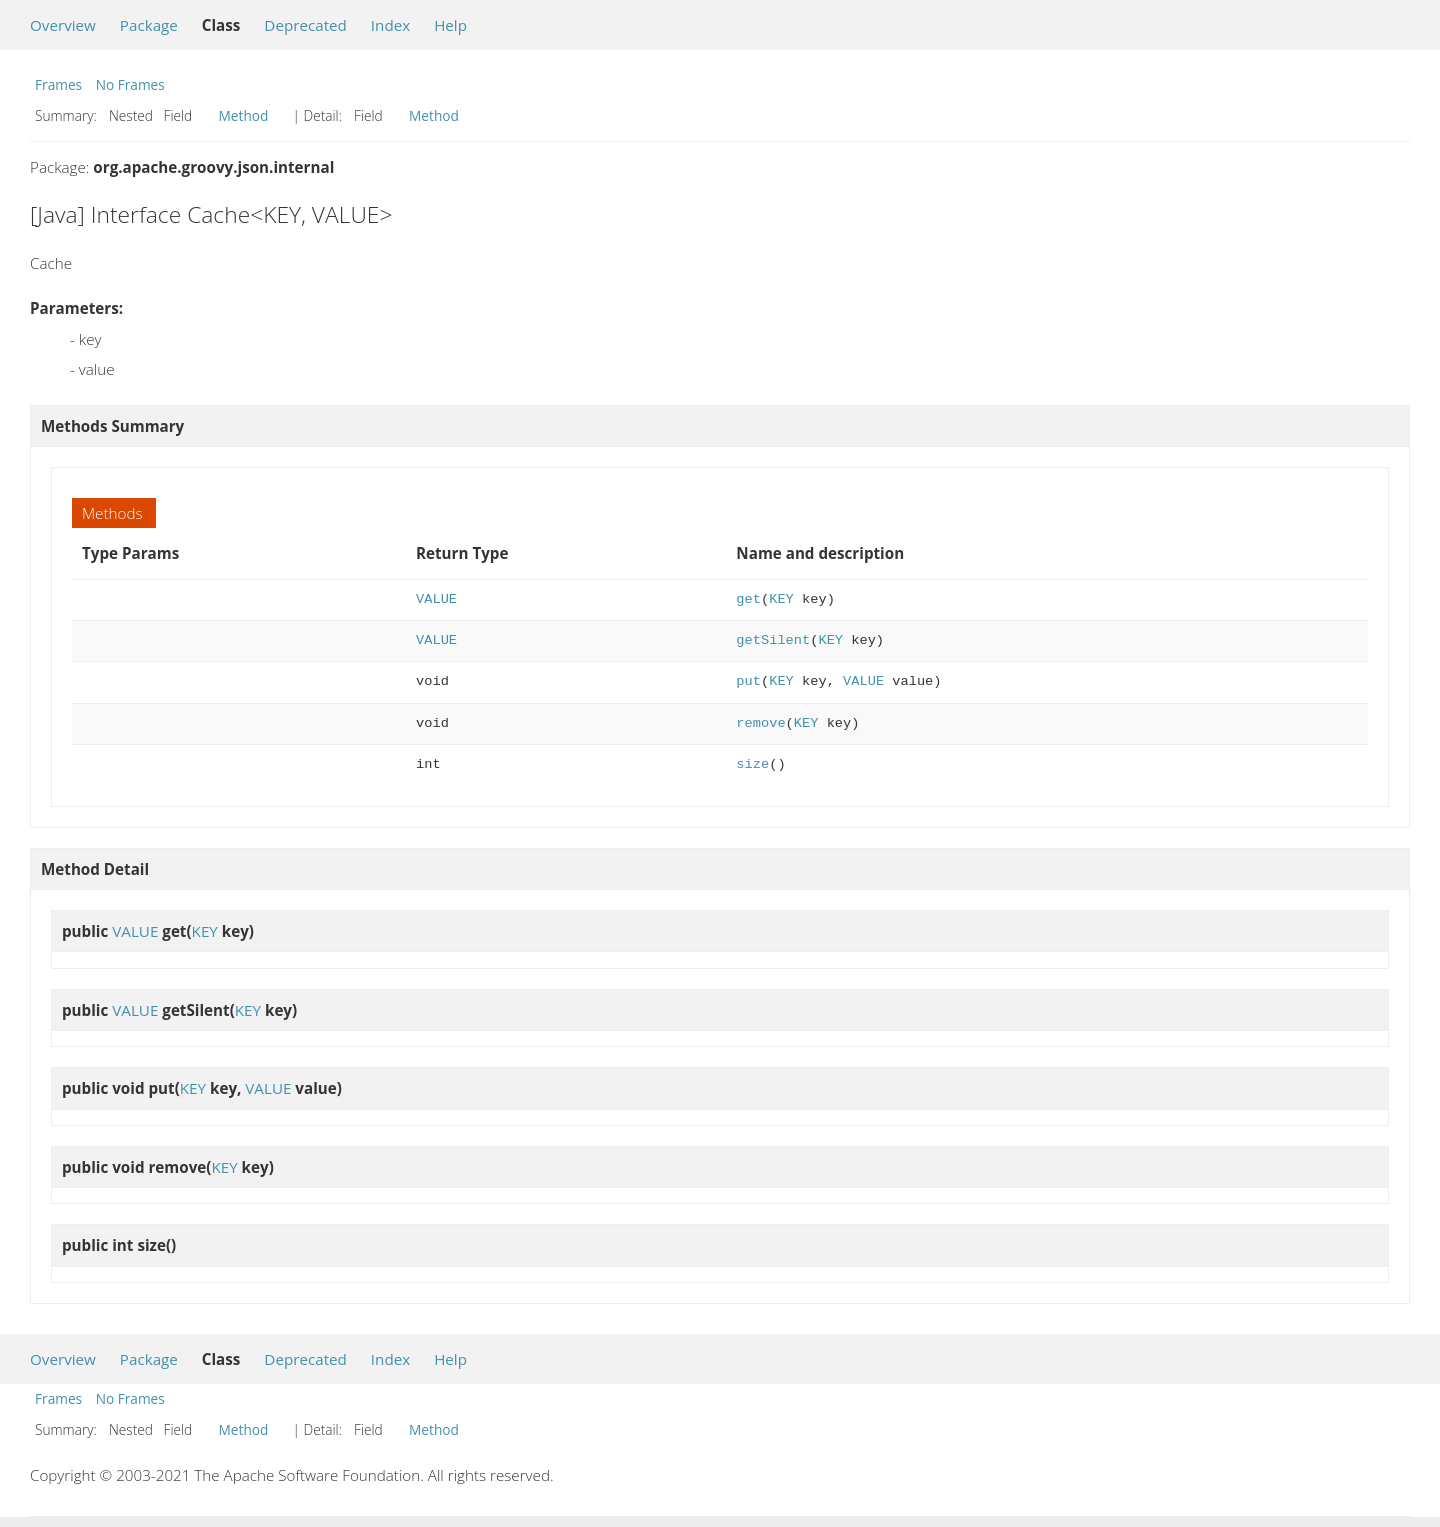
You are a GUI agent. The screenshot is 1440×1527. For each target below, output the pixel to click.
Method (244, 115)
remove (760, 723)
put (748, 681)
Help (450, 25)
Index (390, 25)
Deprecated (305, 25)
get (748, 599)
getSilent (773, 640)
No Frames (130, 84)
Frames (58, 84)
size (752, 764)
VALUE (436, 599)
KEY (781, 599)
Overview (63, 25)
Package (149, 25)
